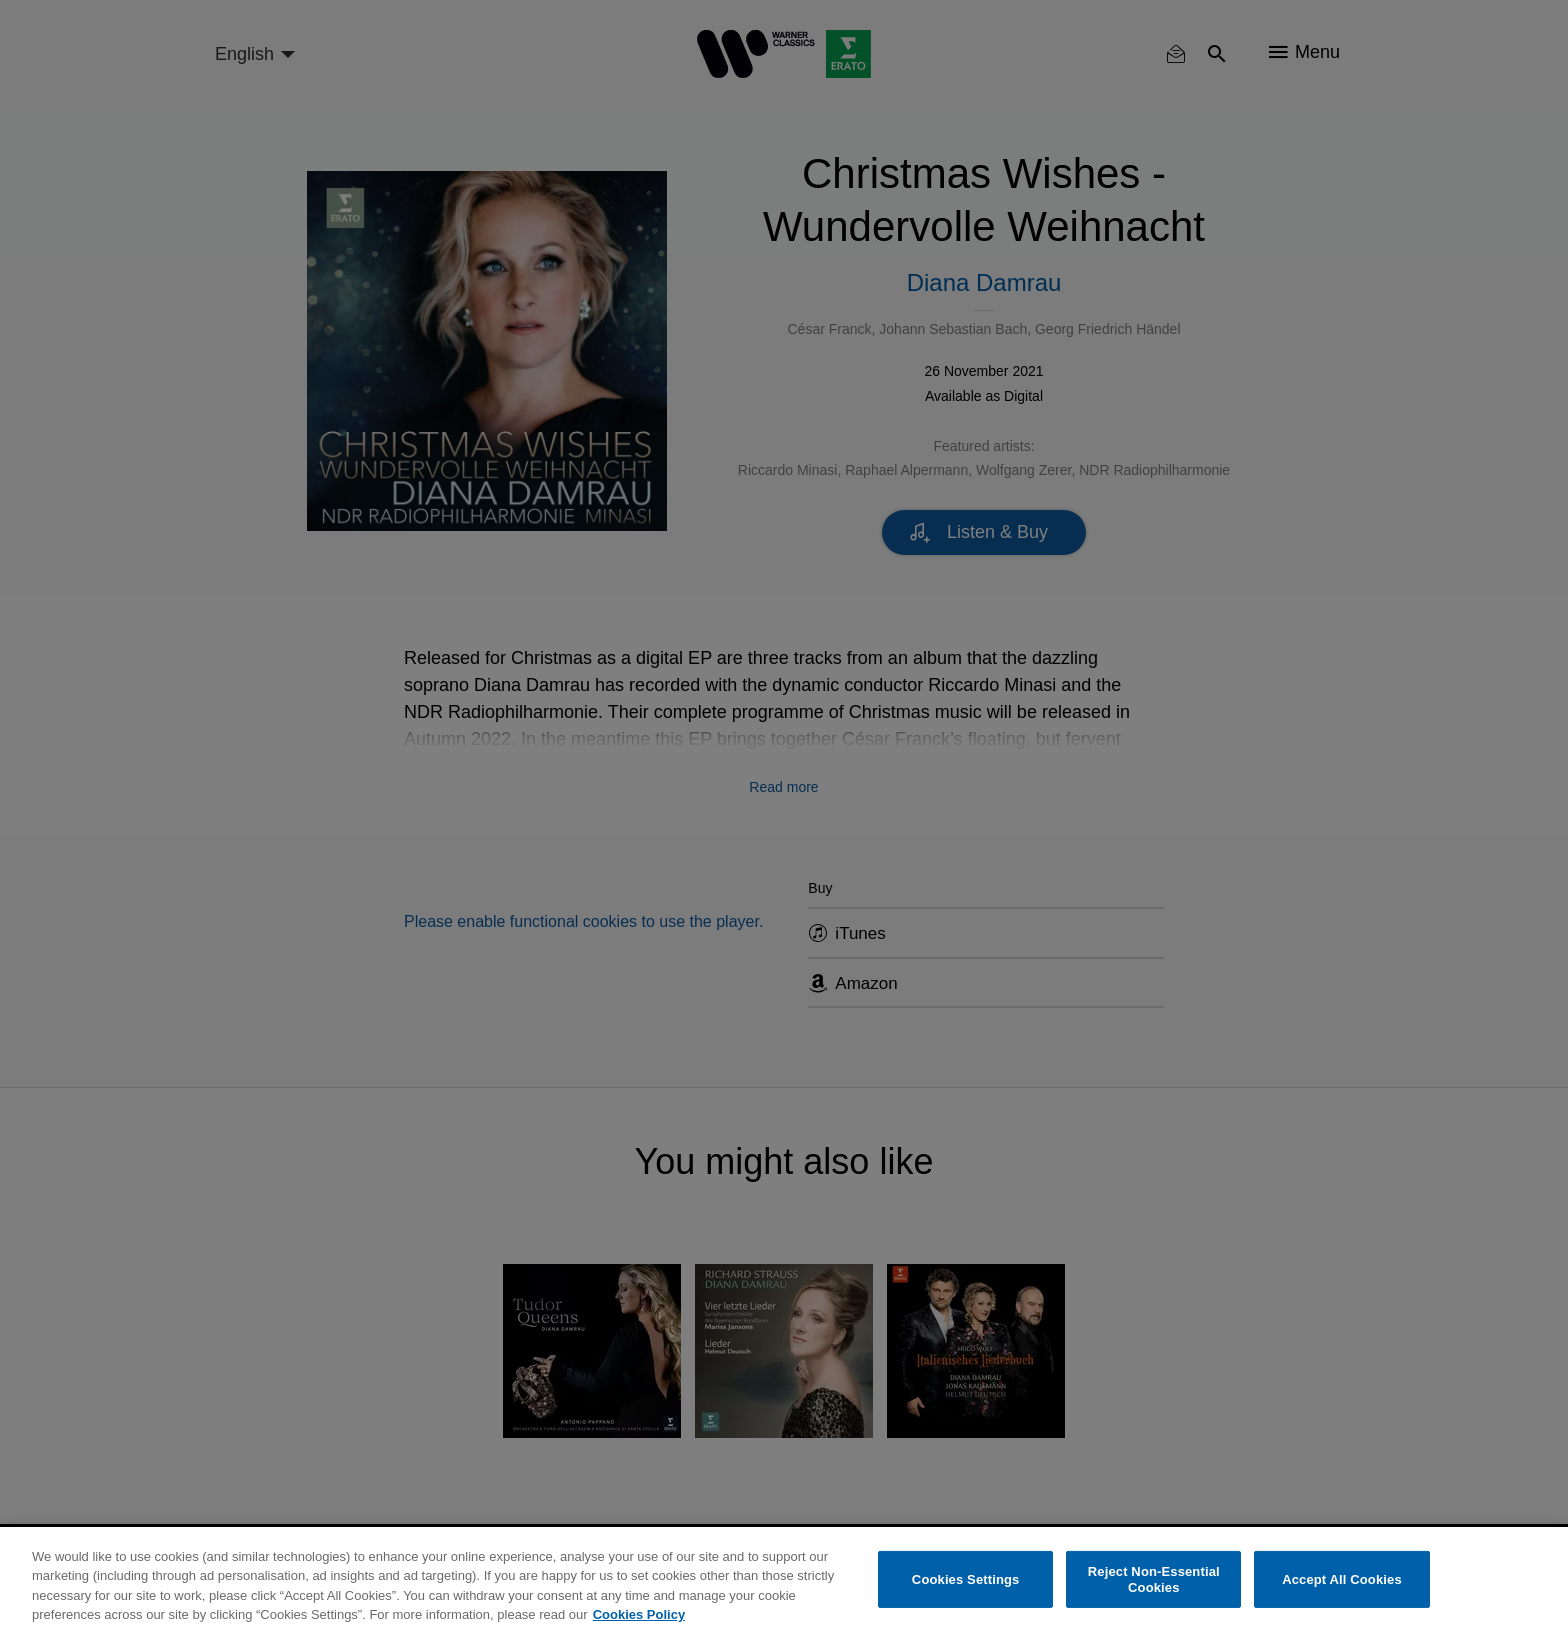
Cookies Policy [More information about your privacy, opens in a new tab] (639, 1614)
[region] (784, 1581)
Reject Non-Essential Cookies (1154, 1579)
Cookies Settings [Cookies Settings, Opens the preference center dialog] (966, 1579)
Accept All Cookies (1342, 1579)
